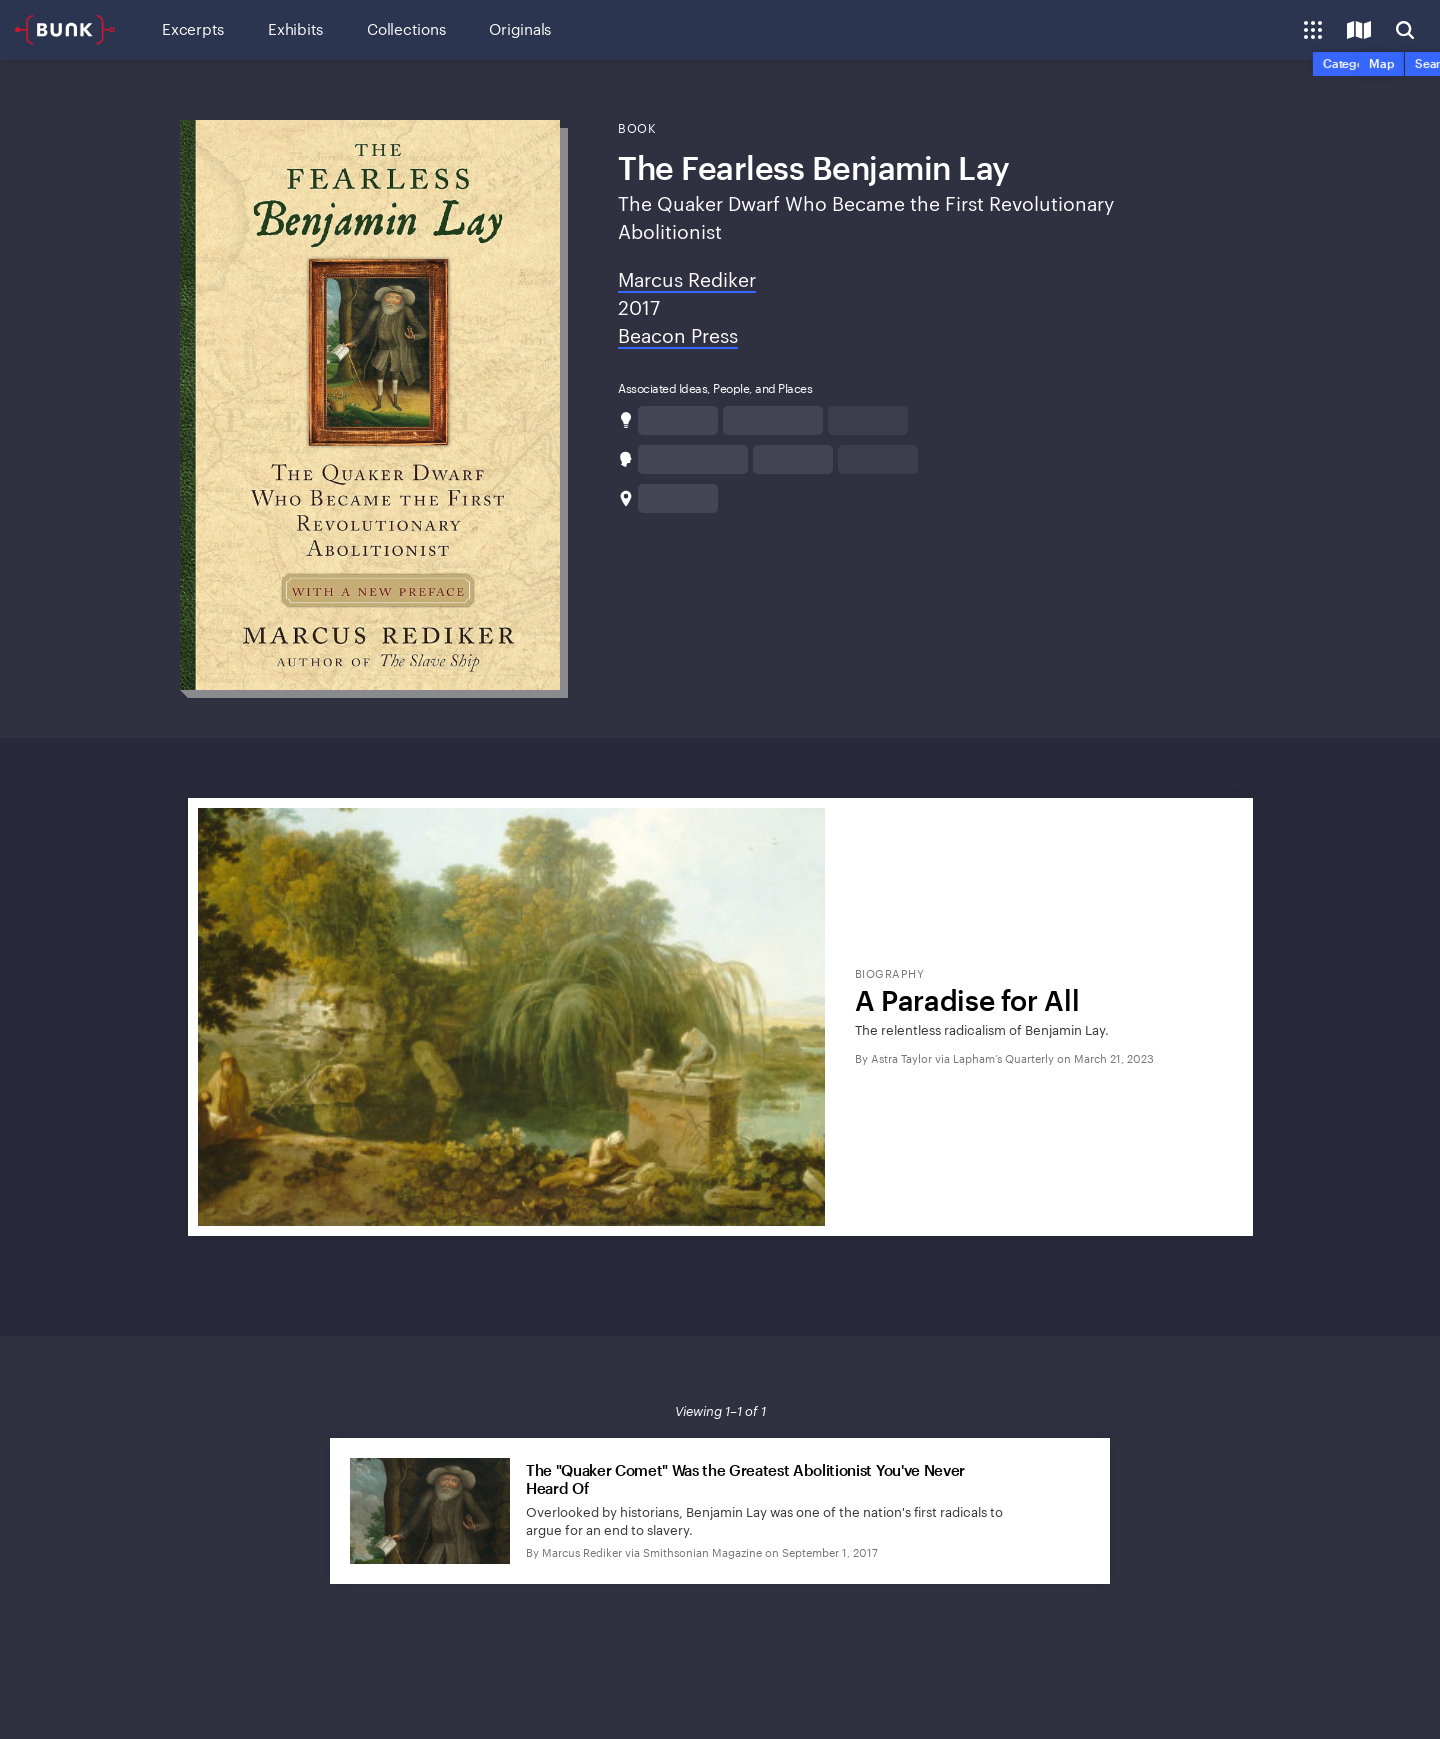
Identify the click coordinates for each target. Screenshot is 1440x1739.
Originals (520, 29)
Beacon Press (678, 335)
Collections (406, 29)
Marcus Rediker (687, 279)
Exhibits (295, 29)
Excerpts (193, 29)
